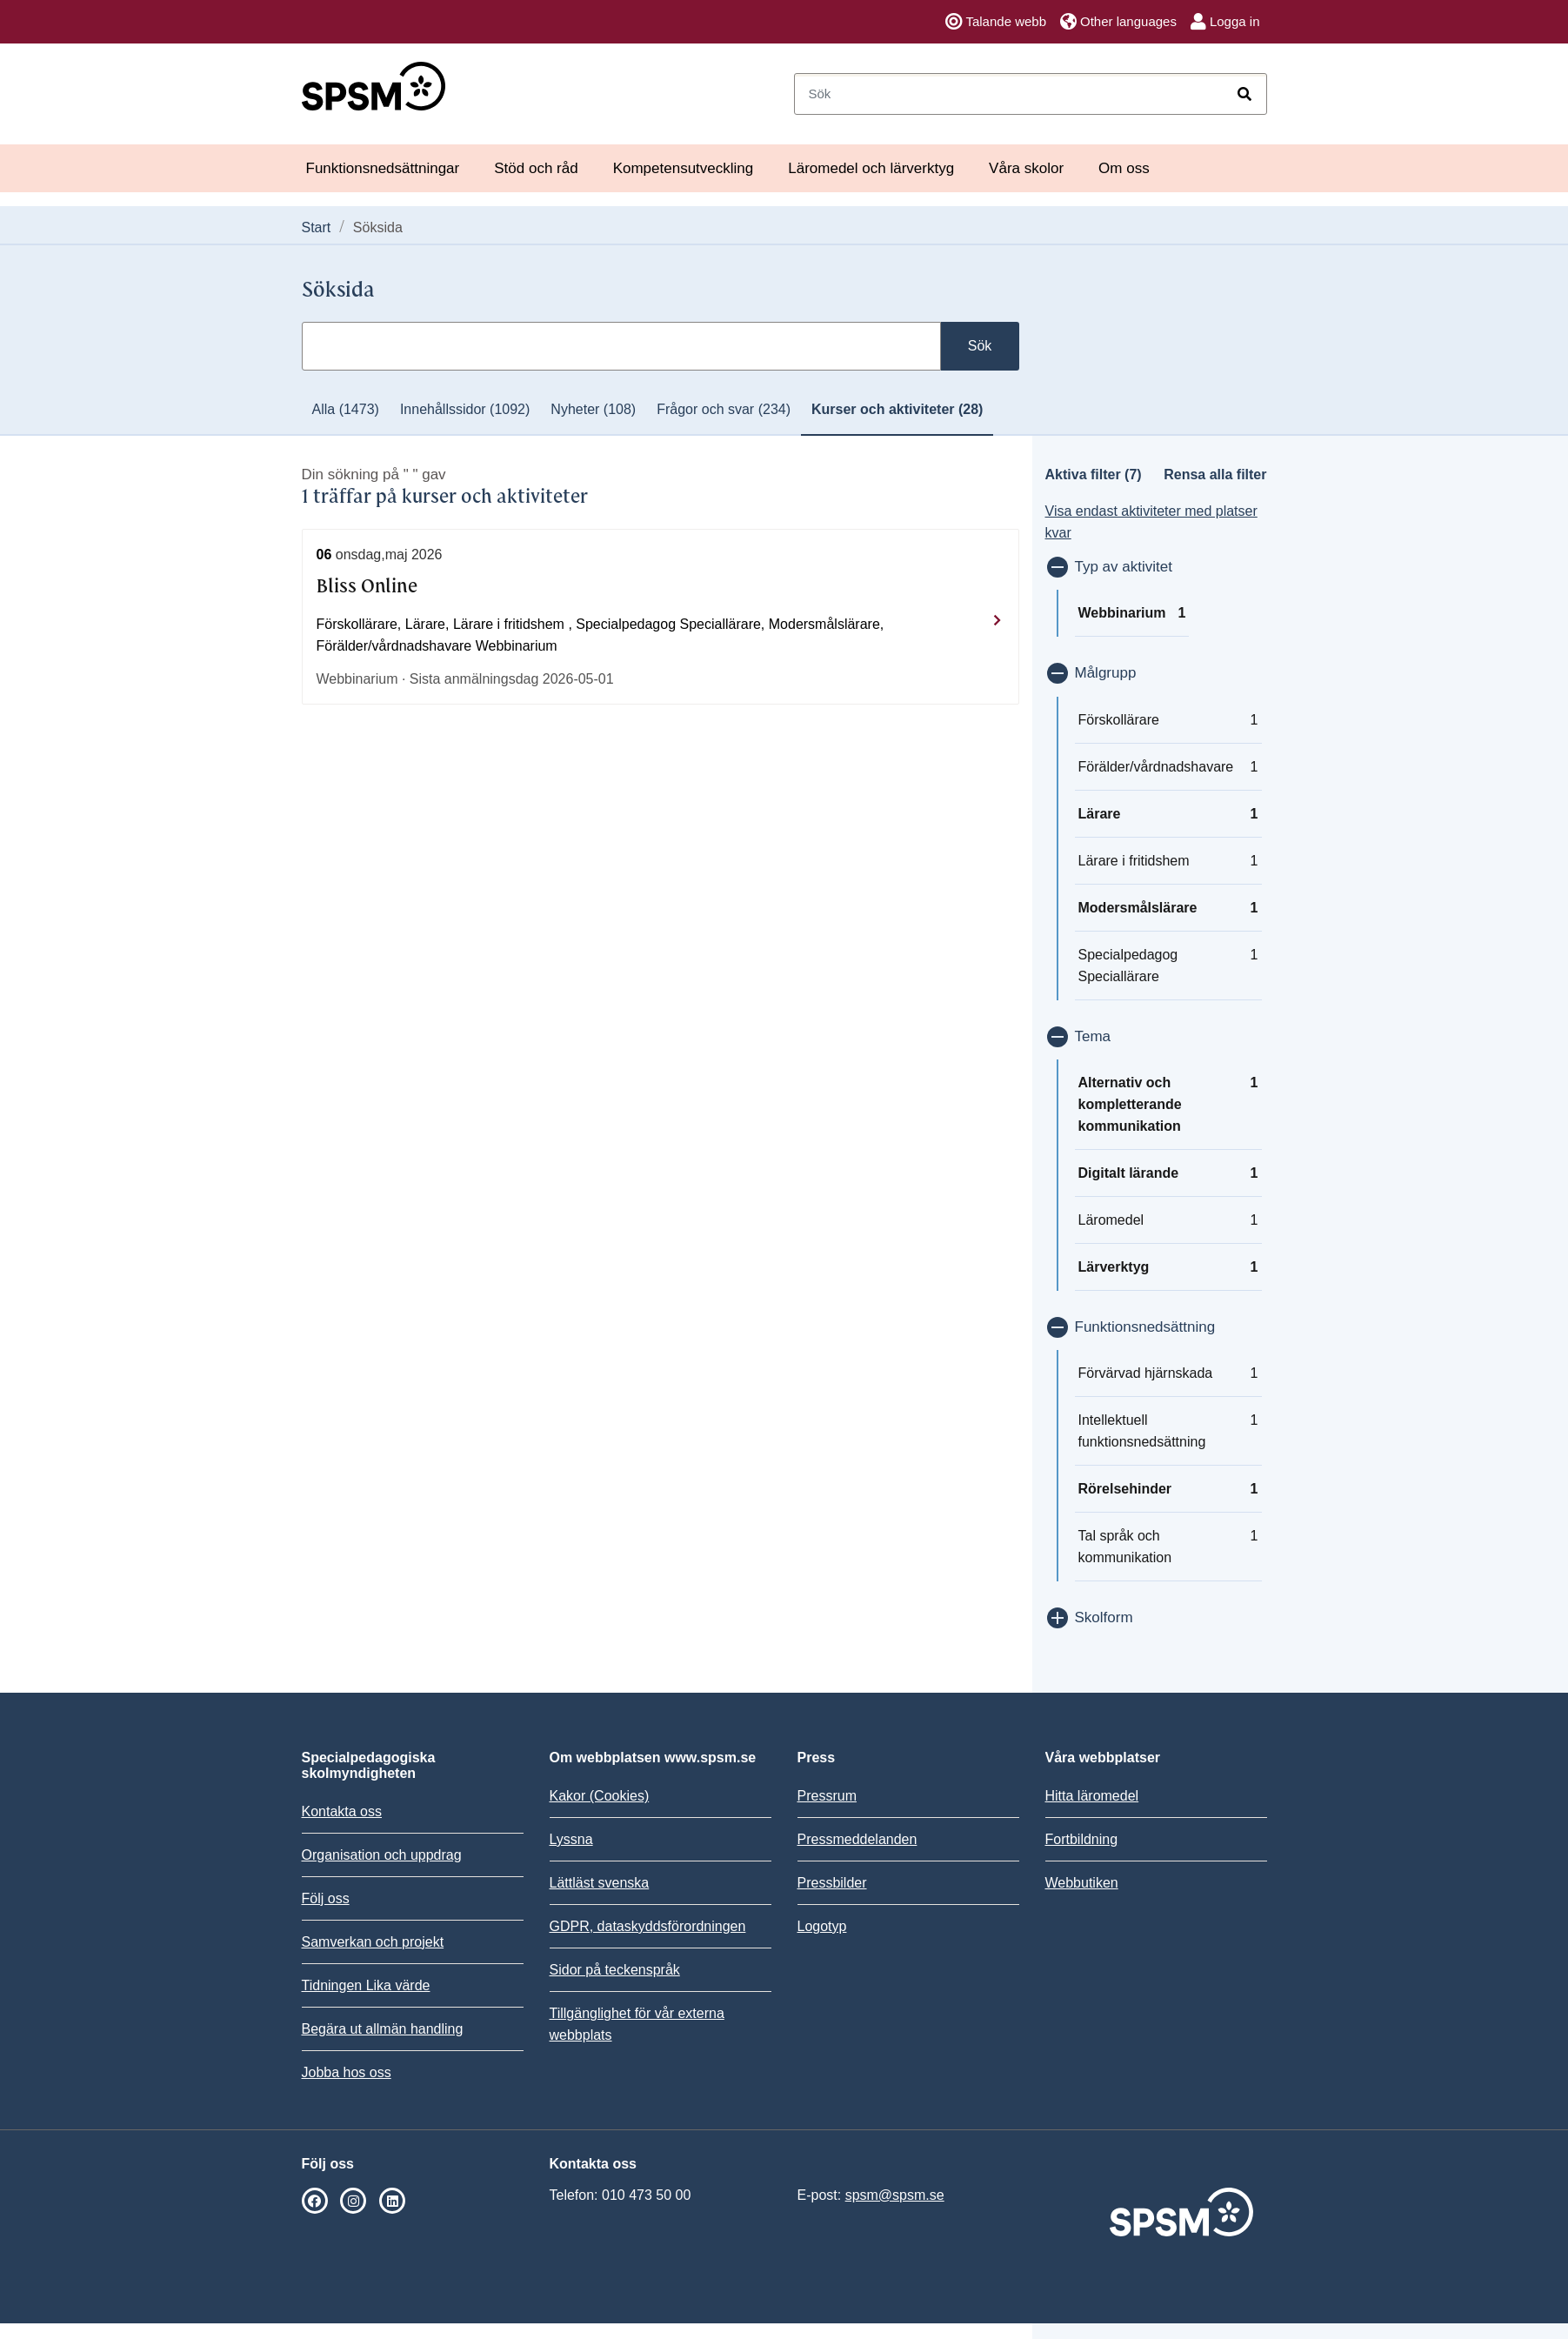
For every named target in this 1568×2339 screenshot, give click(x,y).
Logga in (1225, 21)
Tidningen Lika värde (366, 1985)
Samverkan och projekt (373, 1942)
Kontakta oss (342, 1811)
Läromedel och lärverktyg (871, 168)
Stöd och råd (535, 168)
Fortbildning (1081, 1839)
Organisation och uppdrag (382, 1855)
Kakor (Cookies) (600, 1795)
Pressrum (827, 1795)
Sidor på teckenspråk (615, 1969)
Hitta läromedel (1092, 1795)
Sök (980, 345)
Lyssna (571, 1839)
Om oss (1124, 168)
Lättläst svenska (600, 1882)
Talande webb (995, 21)
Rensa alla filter (1215, 474)
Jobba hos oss (346, 2072)
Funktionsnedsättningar (383, 168)
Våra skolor (1026, 168)
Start (316, 227)
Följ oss (326, 1898)
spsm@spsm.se (894, 2195)
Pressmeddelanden (857, 1839)
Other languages (1118, 21)
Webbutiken (1081, 1882)
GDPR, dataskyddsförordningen (648, 1926)
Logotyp (822, 1926)
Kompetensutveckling (683, 168)
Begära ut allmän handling (383, 2029)
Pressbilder (832, 1882)
